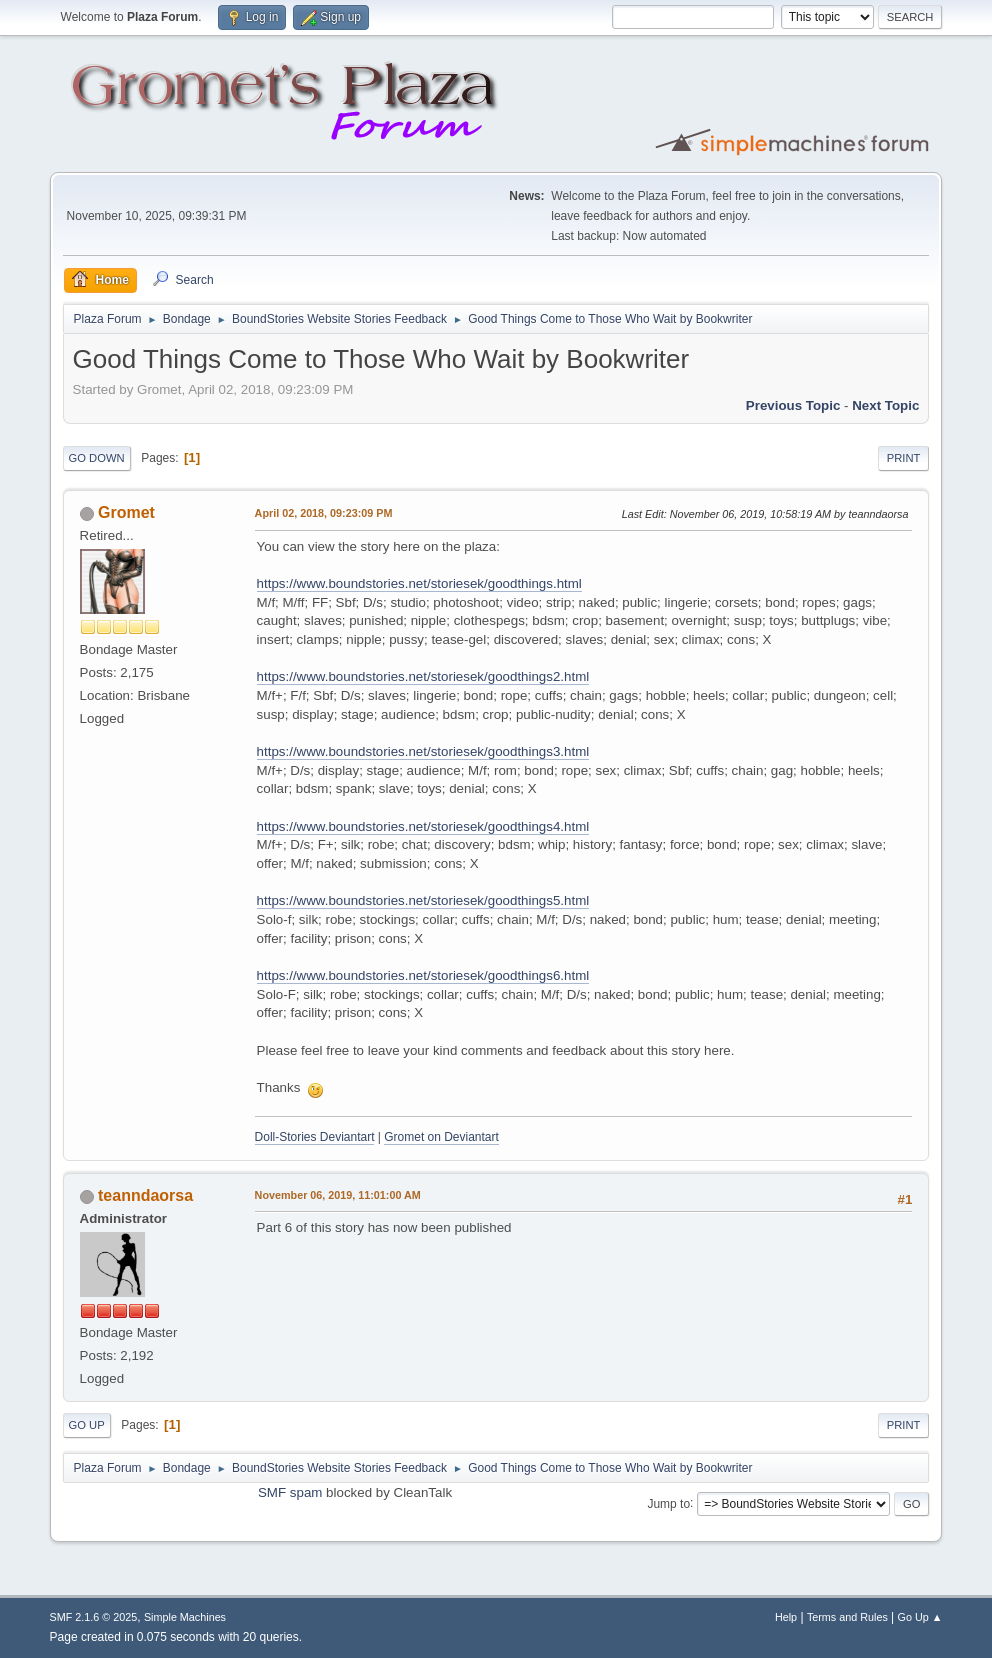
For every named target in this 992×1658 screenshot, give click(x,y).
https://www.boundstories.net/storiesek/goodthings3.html (423, 751)
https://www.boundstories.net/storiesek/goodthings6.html (423, 975)
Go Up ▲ (920, 1617)
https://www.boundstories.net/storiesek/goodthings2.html (423, 676)
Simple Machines (185, 1617)
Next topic (885, 405)
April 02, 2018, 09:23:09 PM (324, 513)
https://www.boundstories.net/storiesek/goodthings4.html (423, 826)
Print (904, 458)
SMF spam (290, 1492)
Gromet (126, 512)
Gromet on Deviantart (441, 1137)
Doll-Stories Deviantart (315, 1137)
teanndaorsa (145, 1195)
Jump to (668, 1503)
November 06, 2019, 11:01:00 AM (338, 1195)
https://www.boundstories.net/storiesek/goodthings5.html (423, 900)
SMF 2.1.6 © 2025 (94, 1617)
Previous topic (793, 405)
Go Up (87, 1425)
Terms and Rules (847, 1617)
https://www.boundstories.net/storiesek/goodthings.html (419, 583)
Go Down (97, 458)
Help (786, 1617)
